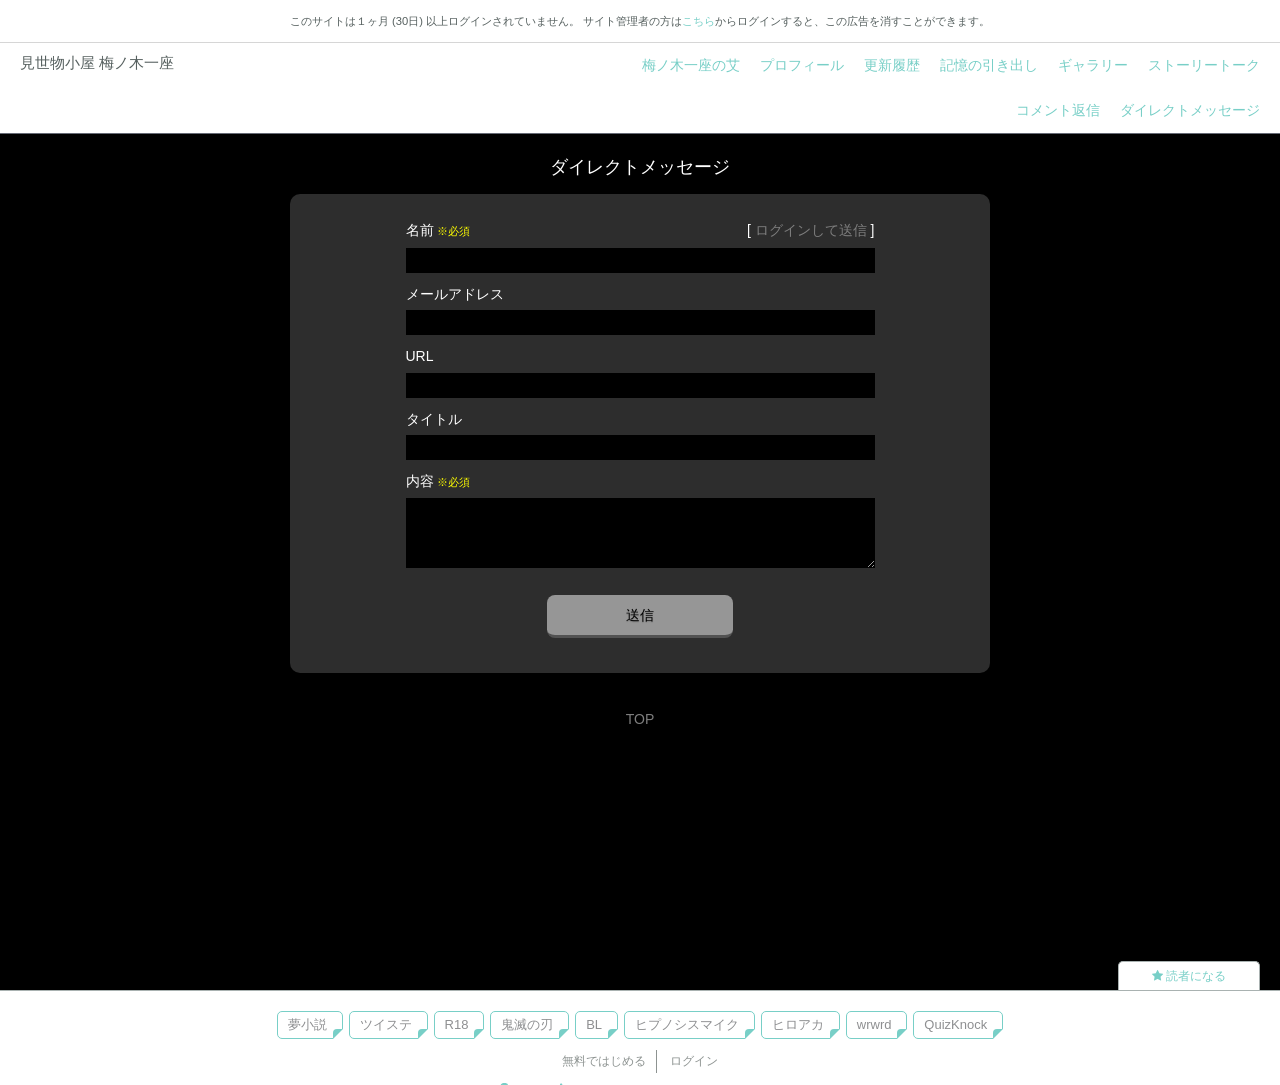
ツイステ (386, 1024)
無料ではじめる (604, 1061)
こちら (698, 21)
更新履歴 (892, 65)
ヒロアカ (798, 1024)
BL (594, 1024)
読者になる (1189, 976)
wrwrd (874, 1024)
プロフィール (802, 65)
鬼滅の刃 (527, 1024)
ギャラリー (1093, 65)
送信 (640, 615)
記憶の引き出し (989, 65)
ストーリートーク (1204, 65)
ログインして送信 (811, 230)
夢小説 (307, 1024)
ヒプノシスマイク (687, 1024)
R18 (457, 1024)
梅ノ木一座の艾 (691, 65)
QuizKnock (955, 1024)
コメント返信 (1058, 110)
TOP (640, 719)
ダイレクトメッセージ (1190, 110)
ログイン (694, 1061)
